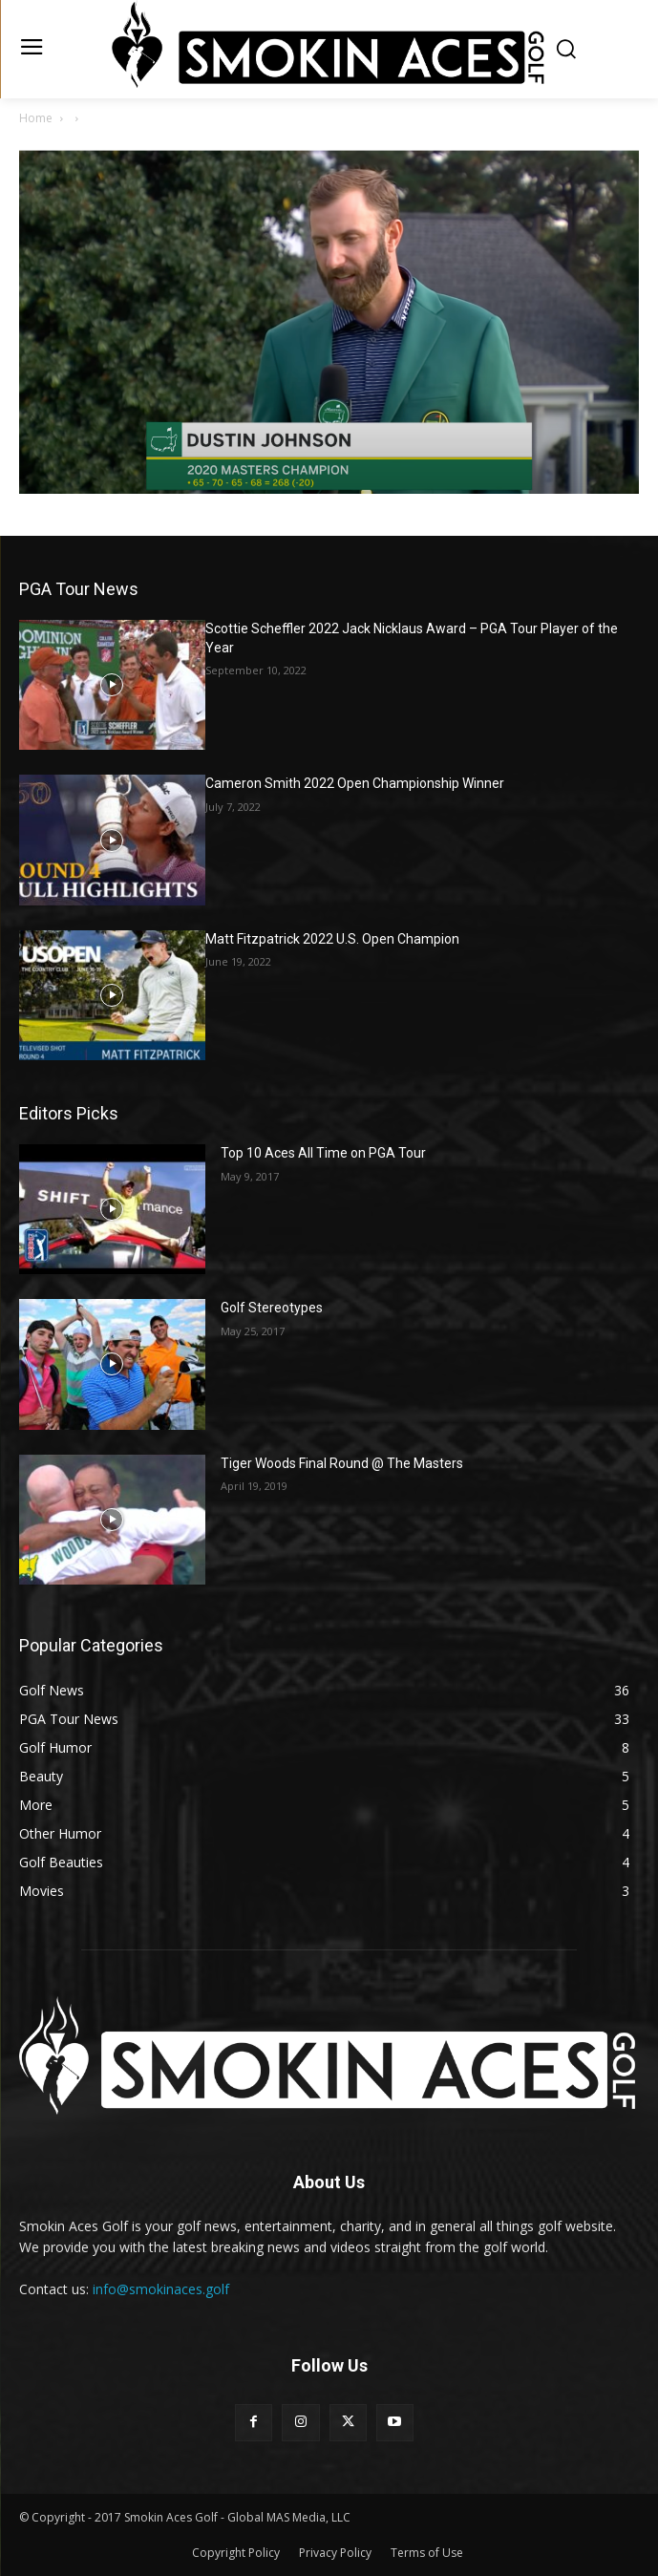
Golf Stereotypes (272, 1307)
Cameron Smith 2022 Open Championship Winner (354, 783)
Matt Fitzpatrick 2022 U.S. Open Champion (332, 939)
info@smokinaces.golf (161, 2289)
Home (36, 118)
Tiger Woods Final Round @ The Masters (342, 1463)
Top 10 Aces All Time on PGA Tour (323, 1152)
